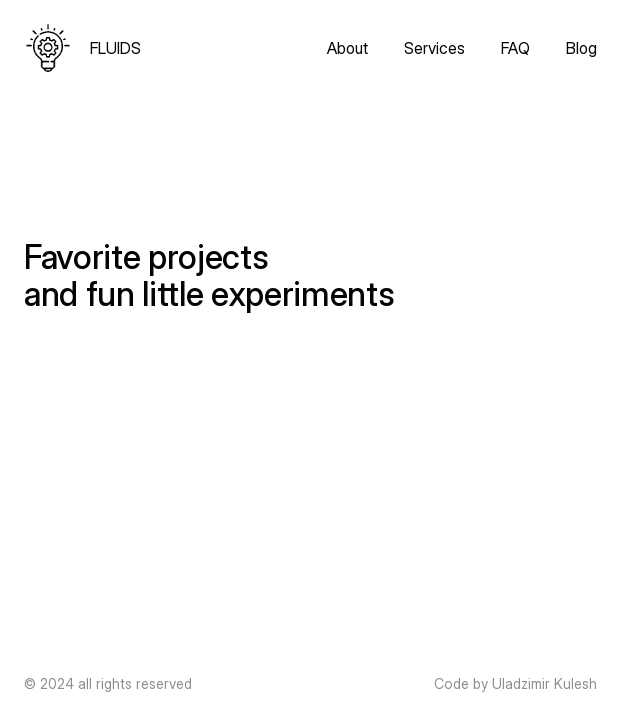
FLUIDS (115, 48)
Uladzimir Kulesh (544, 683)
